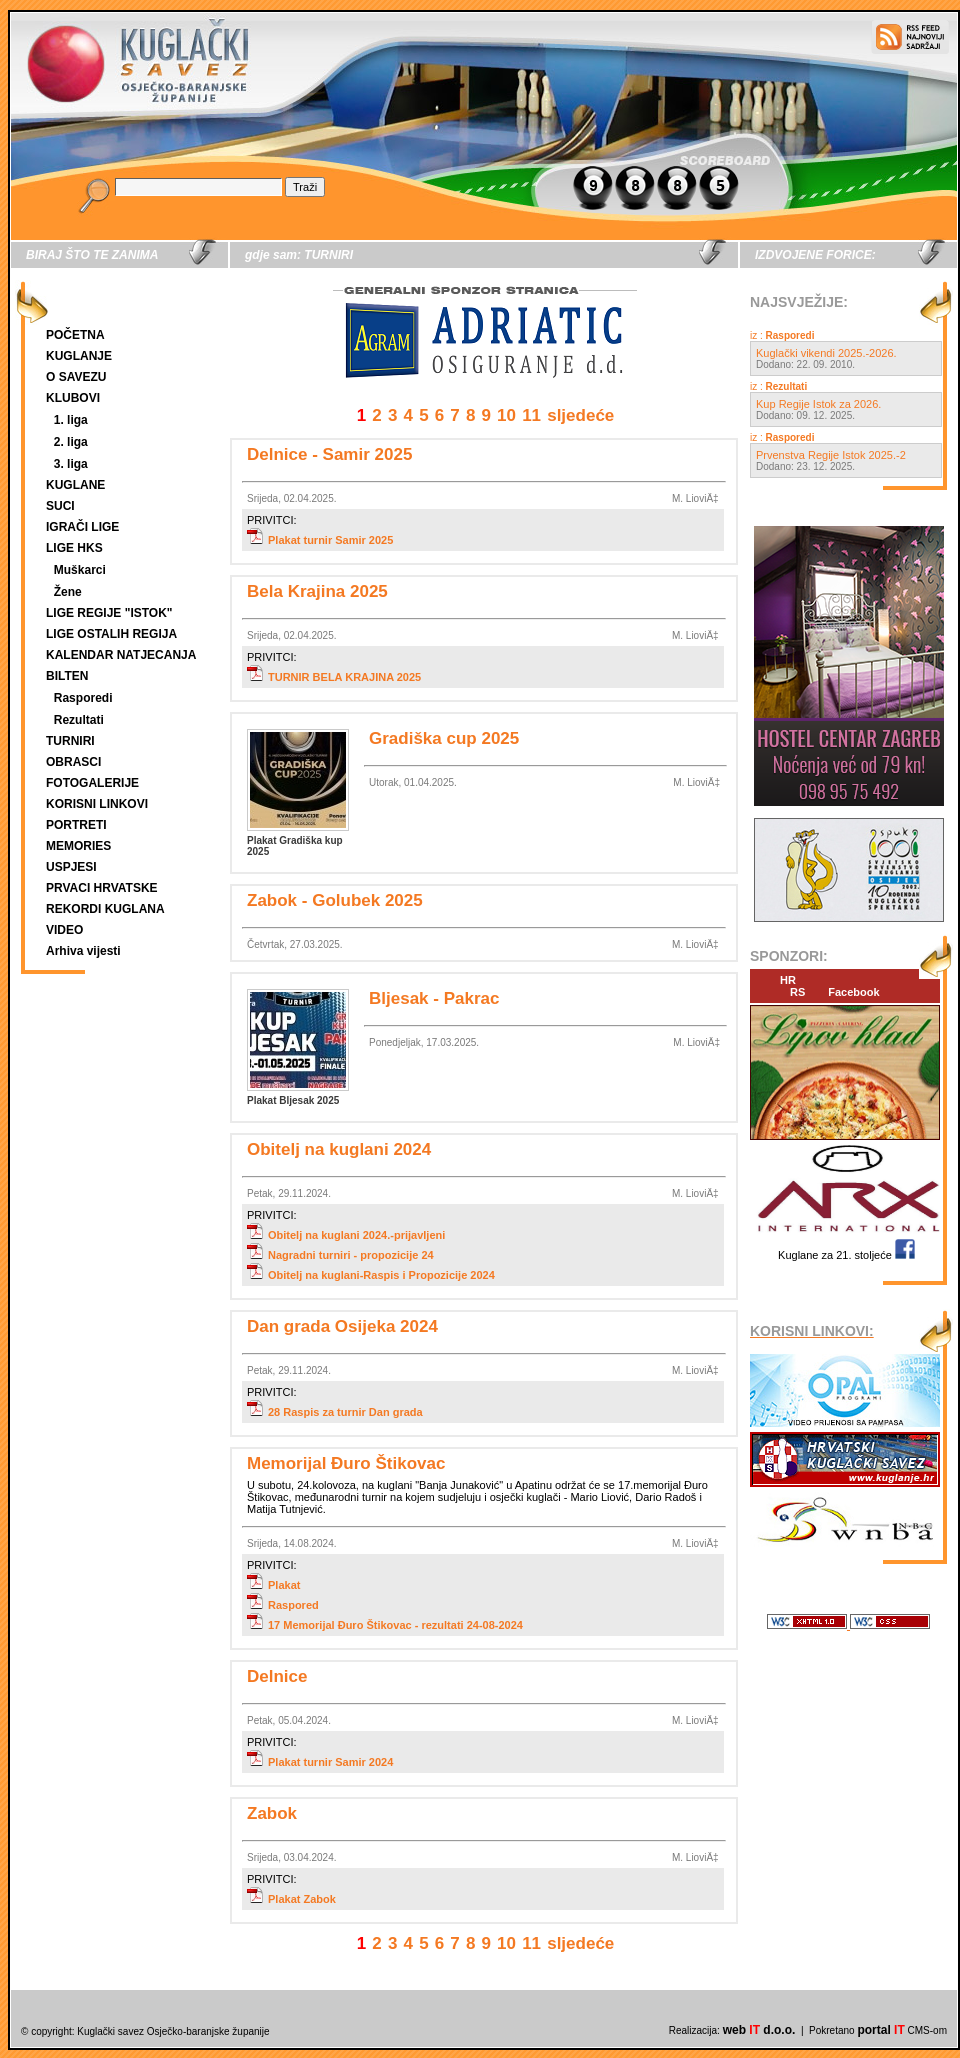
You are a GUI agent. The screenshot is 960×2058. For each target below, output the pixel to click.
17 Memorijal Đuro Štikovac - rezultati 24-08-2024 (385, 1625)
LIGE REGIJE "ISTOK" (109, 613)
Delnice (277, 1676)
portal (880, 2030)
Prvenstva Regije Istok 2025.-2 (831, 455)
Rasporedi (83, 698)
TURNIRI (70, 741)
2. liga (71, 442)
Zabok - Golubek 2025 (335, 900)
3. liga (71, 464)
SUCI (60, 506)
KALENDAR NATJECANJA (121, 655)
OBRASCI (73, 762)
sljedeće (580, 415)
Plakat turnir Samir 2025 (320, 540)
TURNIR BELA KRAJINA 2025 (334, 677)
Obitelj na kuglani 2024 (339, 1149)
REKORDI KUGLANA (105, 909)
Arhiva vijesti (83, 951)
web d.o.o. (759, 2030)
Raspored (283, 1605)
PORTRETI (76, 825)
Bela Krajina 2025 (317, 591)
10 (506, 415)
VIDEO (64, 930)
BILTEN (67, 676)
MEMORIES (78, 846)
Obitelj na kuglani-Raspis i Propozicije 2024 (371, 1275)
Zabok (272, 1813)
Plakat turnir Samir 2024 (320, 1762)
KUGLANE (75, 485)
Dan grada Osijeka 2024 (342, 1326)
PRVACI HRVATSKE (102, 888)
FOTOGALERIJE (92, 783)
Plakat (273, 1585)
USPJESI (71, 867)
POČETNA (75, 335)
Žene (68, 592)
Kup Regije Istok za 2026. (818, 404)
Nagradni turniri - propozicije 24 (340, 1255)
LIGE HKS (74, 548)
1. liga (71, 420)
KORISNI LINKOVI (97, 804)
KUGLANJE (79, 356)
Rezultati (79, 720)
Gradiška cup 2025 (444, 738)
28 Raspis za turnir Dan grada (335, 1412)
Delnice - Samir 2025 (329, 454)
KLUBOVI (73, 398)
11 (531, 415)
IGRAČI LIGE (82, 527)
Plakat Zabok (291, 1899)
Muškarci (80, 570)
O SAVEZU (76, 377)
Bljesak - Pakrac (434, 998)
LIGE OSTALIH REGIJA (111, 634)
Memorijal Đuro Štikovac (346, 1463)
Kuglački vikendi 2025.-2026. (826, 353)
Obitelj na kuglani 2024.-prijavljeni (346, 1235)
